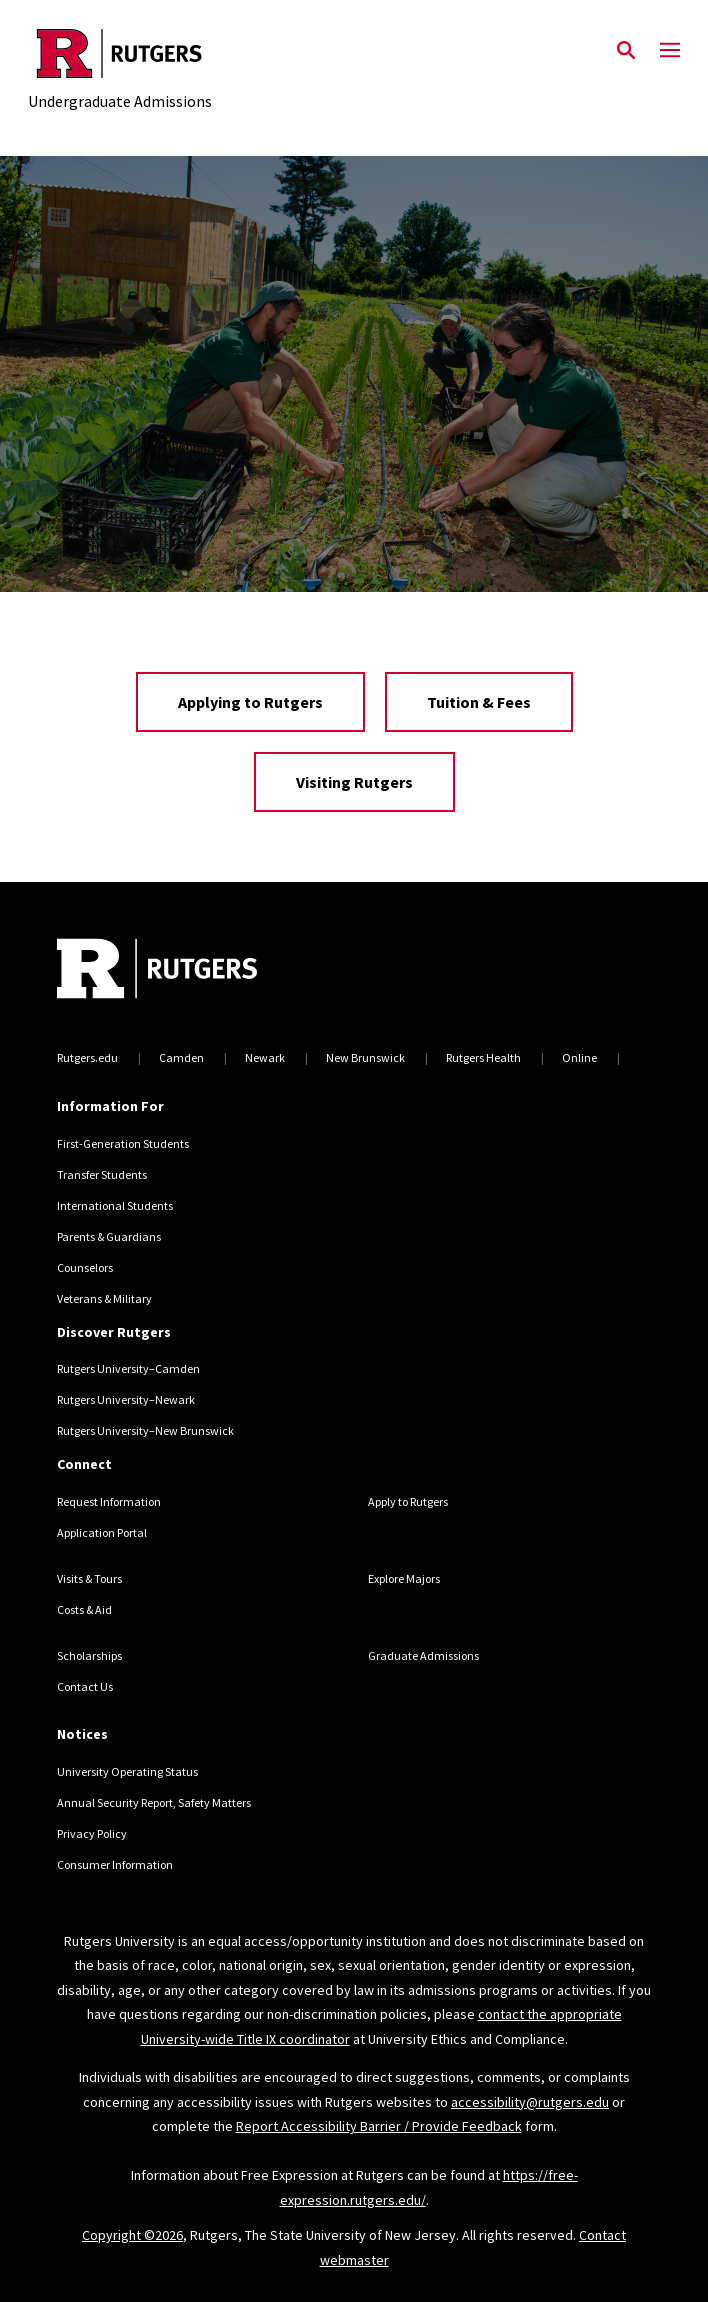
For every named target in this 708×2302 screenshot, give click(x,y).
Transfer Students (102, 1174)
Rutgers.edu (87, 1057)
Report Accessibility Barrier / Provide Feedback (379, 2126)
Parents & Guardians (109, 1236)
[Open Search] (626, 51)
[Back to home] (192, 971)
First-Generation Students (123, 1143)
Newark (265, 1057)
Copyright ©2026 (132, 2235)
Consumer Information (115, 1864)
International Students (115, 1205)
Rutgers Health (483, 1057)
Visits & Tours (89, 1578)
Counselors (85, 1267)
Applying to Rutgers (250, 702)
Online (579, 1057)
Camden (181, 1057)
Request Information (109, 1501)
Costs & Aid (84, 1609)
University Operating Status (127, 1771)
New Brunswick (365, 1057)
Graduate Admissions (423, 1655)
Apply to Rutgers (408, 1501)
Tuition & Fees (479, 702)
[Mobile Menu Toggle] (670, 51)
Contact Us (85, 1686)
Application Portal (102, 1532)
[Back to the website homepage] (120, 53)
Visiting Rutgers (354, 782)
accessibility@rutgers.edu (530, 2102)
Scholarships (89, 1655)
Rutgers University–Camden (128, 1368)
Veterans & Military (104, 1298)
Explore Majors (404, 1578)
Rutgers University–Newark (126, 1399)
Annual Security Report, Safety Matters (154, 1802)
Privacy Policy (92, 1833)
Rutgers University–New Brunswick (145, 1430)
